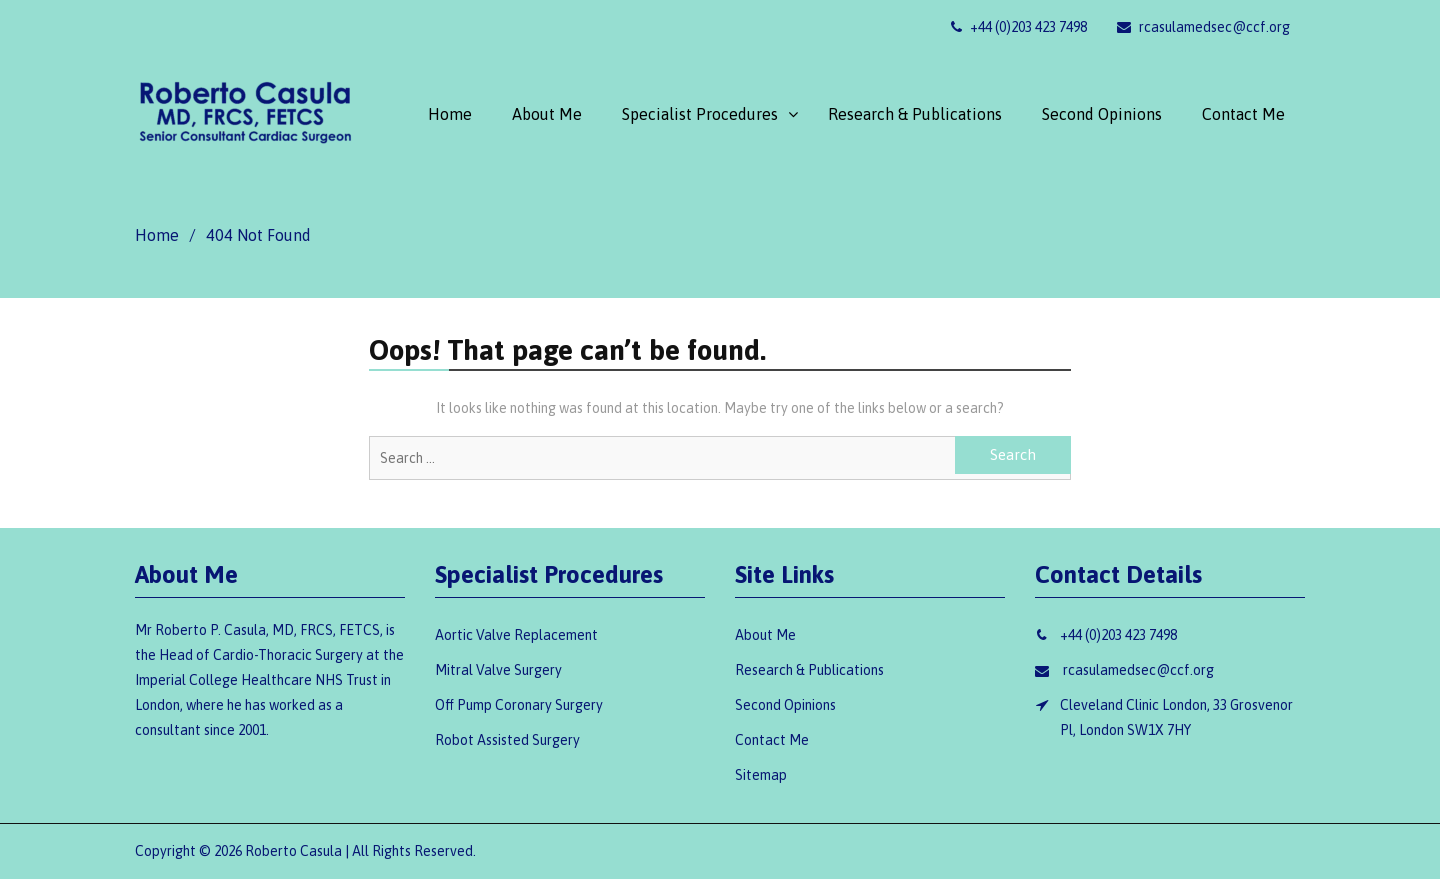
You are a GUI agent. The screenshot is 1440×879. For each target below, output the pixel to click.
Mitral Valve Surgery (498, 670)
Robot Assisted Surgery (507, 740)
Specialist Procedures (700, 114)
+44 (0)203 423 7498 (1019, 27)
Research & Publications (915, 114)
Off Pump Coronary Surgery (519, 705)
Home (450, 114)
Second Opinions (1102, 114)
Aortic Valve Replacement (516, 635)
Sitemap (761, 775)
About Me (547, 114)
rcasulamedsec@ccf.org (1203, 27)
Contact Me (1243, 114)
